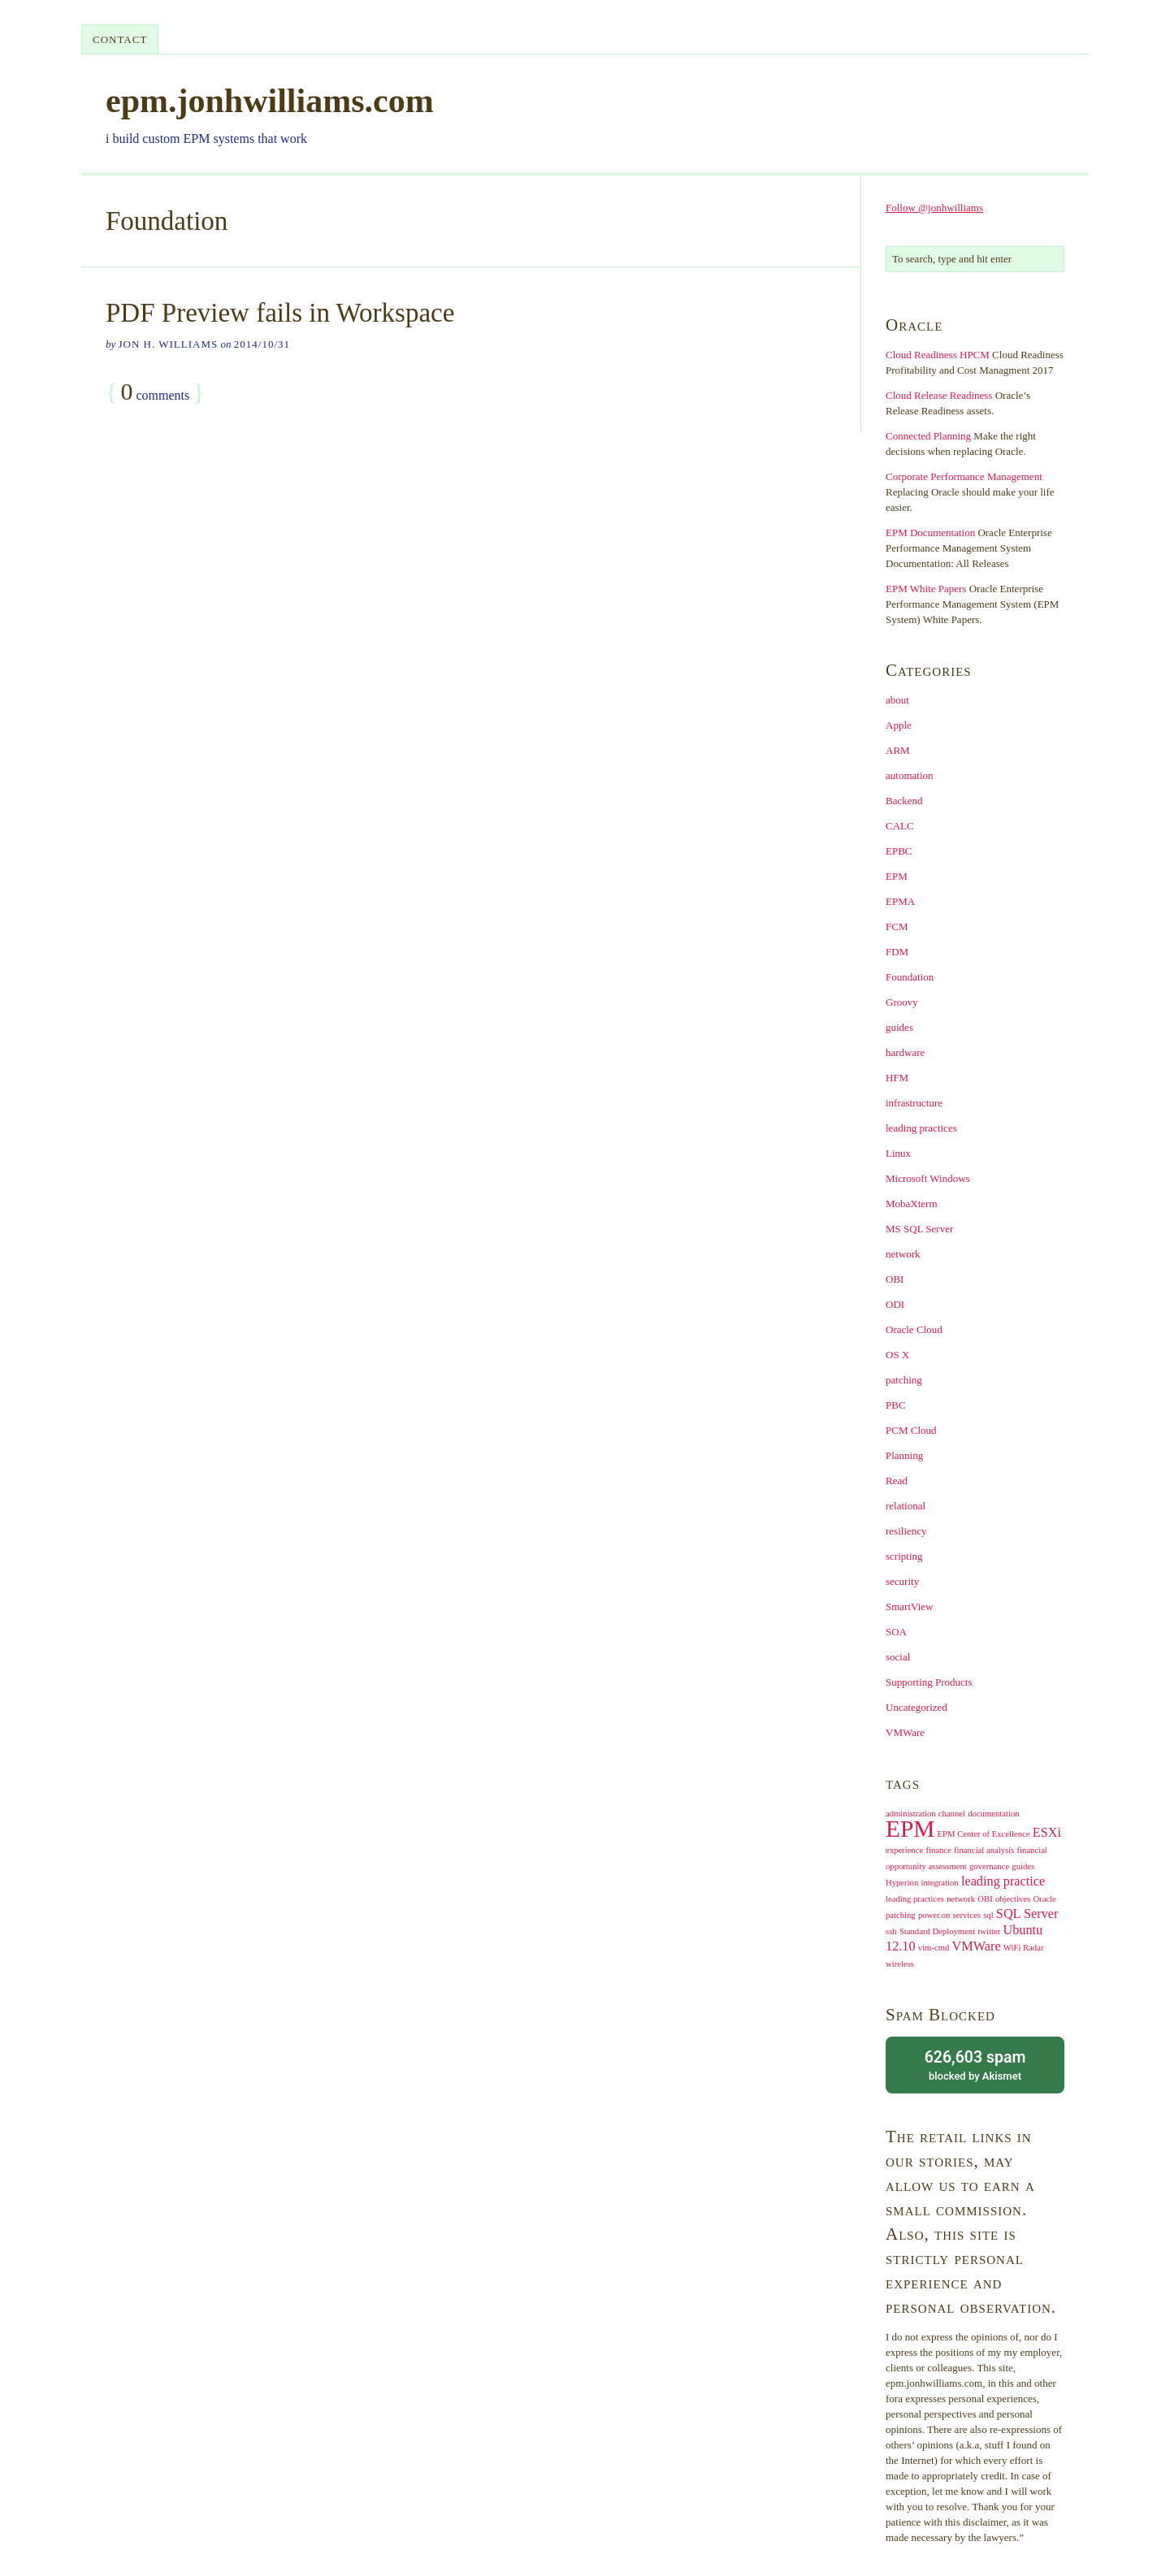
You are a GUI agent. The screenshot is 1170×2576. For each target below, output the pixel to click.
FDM (897, 952)
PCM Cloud (911, 1430)
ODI (895, 1304)
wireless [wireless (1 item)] (900, 1963)
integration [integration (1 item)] (940, 1882)
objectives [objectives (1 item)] (1012, 1898)
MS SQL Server (919, 1229)
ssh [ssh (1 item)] (891, 1931)
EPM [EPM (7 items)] (910, 1829)
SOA (896, 1632)
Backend (904, 800)
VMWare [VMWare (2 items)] (976, 1946)
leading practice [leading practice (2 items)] (1003, 1881)
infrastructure (914, 1103)
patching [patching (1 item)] (901, 1915)
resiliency (906, 1531)
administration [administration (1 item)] (911, 1813)
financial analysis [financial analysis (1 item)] (984, 1850)
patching (904, 1380)
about (897, 700)
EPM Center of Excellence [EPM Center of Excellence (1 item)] (984, 1833)
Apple (899, 725)
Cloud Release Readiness (939, 395)
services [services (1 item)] (967, 1915)
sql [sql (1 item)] (988, 1915)
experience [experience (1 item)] (904, 1850)
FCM (897, 926)
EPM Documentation (930, 532)
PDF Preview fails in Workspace (280, 312)
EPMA (900, 901)
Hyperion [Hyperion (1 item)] (902, 1882)
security (902, 1581)
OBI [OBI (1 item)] (984, 1898)
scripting (904, 1556)
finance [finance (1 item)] (938, 1850)
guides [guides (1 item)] (1023, 1866)
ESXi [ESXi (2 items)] (1047, 1832)
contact (120, 39)
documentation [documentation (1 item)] (993, 1813)
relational (905, 1506)
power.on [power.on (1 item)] (934, 1915)
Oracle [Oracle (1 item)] (1044, 1898)
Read (897, 1480)
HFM (897, 1078)
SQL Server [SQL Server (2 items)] (1027, 1914)
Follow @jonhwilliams (934, 207)
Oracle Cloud (914, 1329)
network (903, 1254)
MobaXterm (912, 1203)
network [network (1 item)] (961, 1898)
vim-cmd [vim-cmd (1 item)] (933, 1947)
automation (910, 775)
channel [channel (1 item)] (951, 1813)
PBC (896, 1405)
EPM (897, 876)
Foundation (910, 977)
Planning (904, 1455)
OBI (895, 1279)
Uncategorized (916, 1707)
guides (899, 1027)
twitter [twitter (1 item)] (988, 1931)
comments (154, 392)
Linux (898, 1153)
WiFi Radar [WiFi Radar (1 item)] (1023, 1947)
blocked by (975, 2064)
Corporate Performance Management (964, 476)
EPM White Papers (926, 588)
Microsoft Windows (928, 1178)
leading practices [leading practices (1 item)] (915, 1898)
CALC (900, 826)
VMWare (905, 1732)
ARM (898, 750)
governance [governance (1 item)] (989, 1866)
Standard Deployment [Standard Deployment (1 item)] (937, 1931)
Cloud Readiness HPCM (938, 355)
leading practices (921, 1128)
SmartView (909, 1606)
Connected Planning (928, 436)
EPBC (899, 851)
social (898, 1657)
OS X (897, 1355)
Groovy (902, 1002)
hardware (905, 1052)
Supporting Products (929, 1682)
